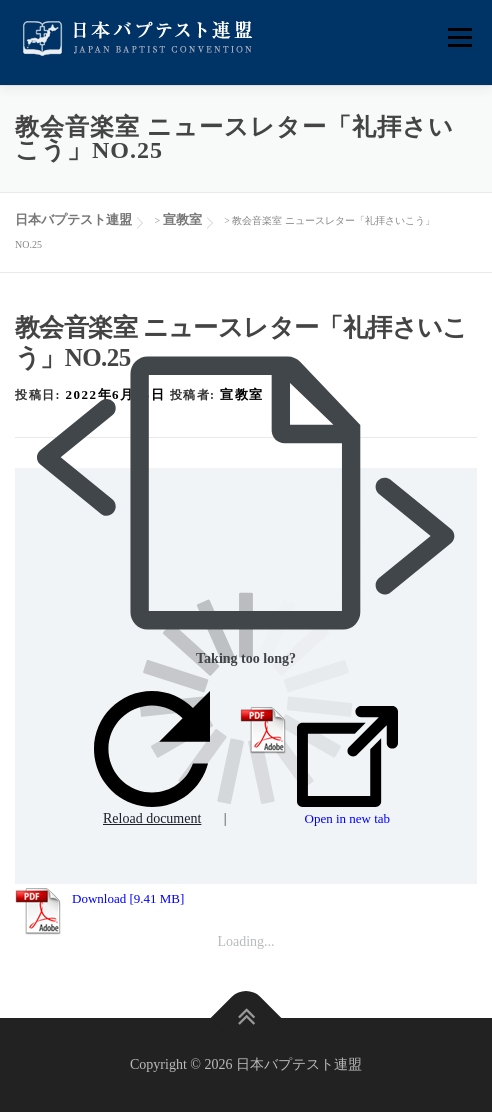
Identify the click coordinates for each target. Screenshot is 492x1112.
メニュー (459, 37)
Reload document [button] (152, 758)
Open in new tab (347, 766)
